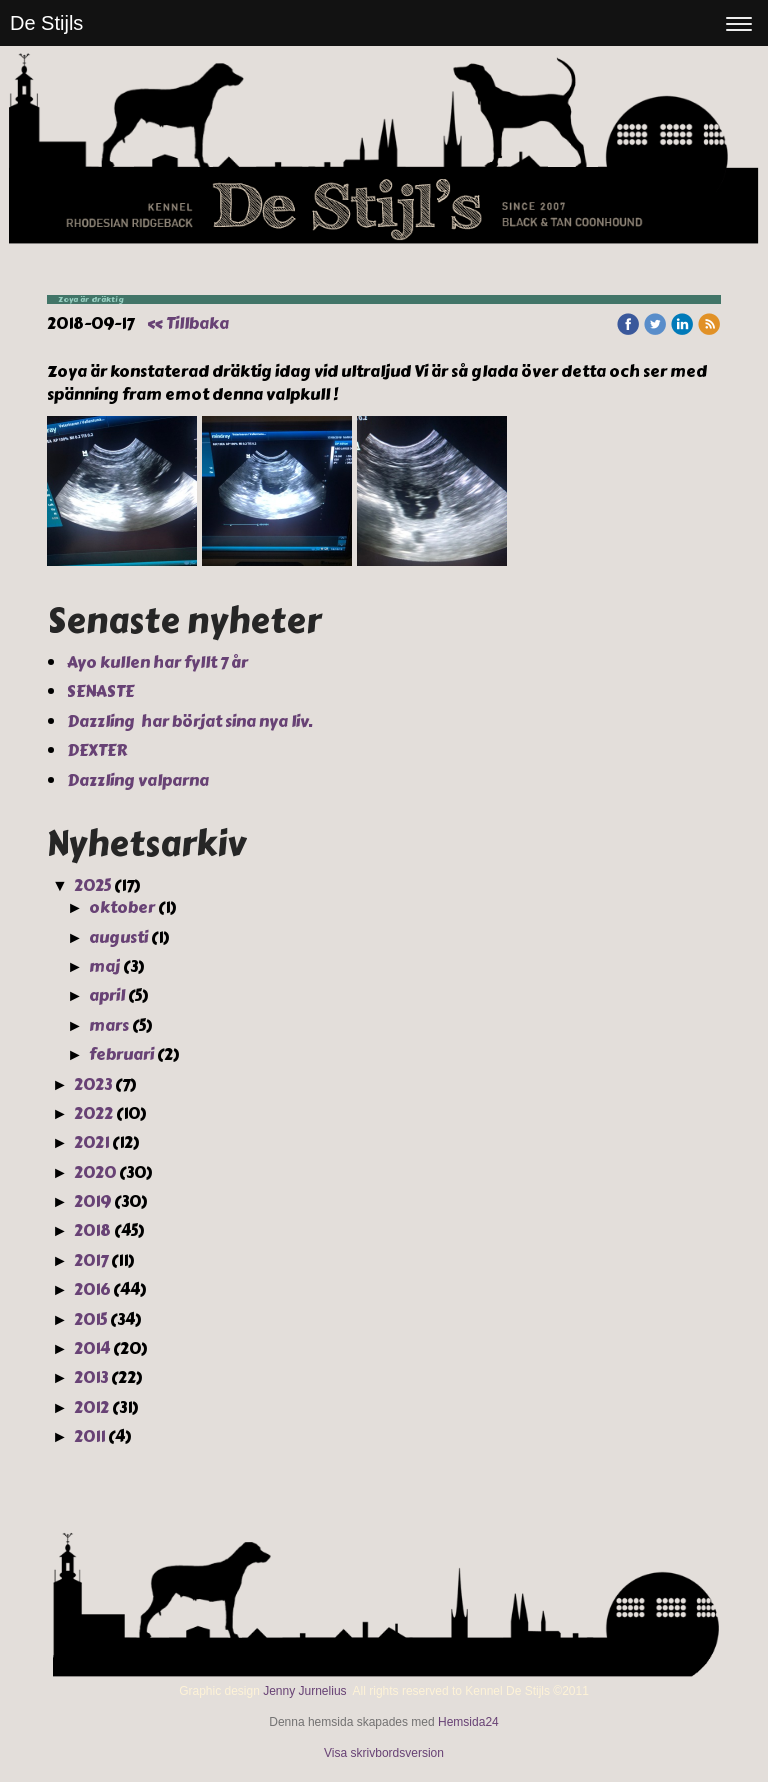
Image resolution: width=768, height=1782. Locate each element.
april (107, 995)
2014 (92, 1348)
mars (109, 1025)
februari (121, 1054)
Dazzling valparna (139, 780)
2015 (90, 1319)
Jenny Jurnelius (304, 1691)
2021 (91, 1142)
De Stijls (46, 23)
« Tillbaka (188, 323)
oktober (122, 907)
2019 (92, 1201)
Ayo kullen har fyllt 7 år (159, 662)
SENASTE (102, 691)
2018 (92, 1230)
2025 (92, 885)
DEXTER (98, 750)
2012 (91, 1407)
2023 (93, 1084)
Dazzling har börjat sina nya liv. (191, 721)
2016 (92, 1289)
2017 (91, 1260)
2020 (95, 1172)
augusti (118, 937)
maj (104, 966)
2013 (91, 1377)
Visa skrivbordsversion (384, 1753)
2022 (93, 1113)
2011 (89, 1436)
